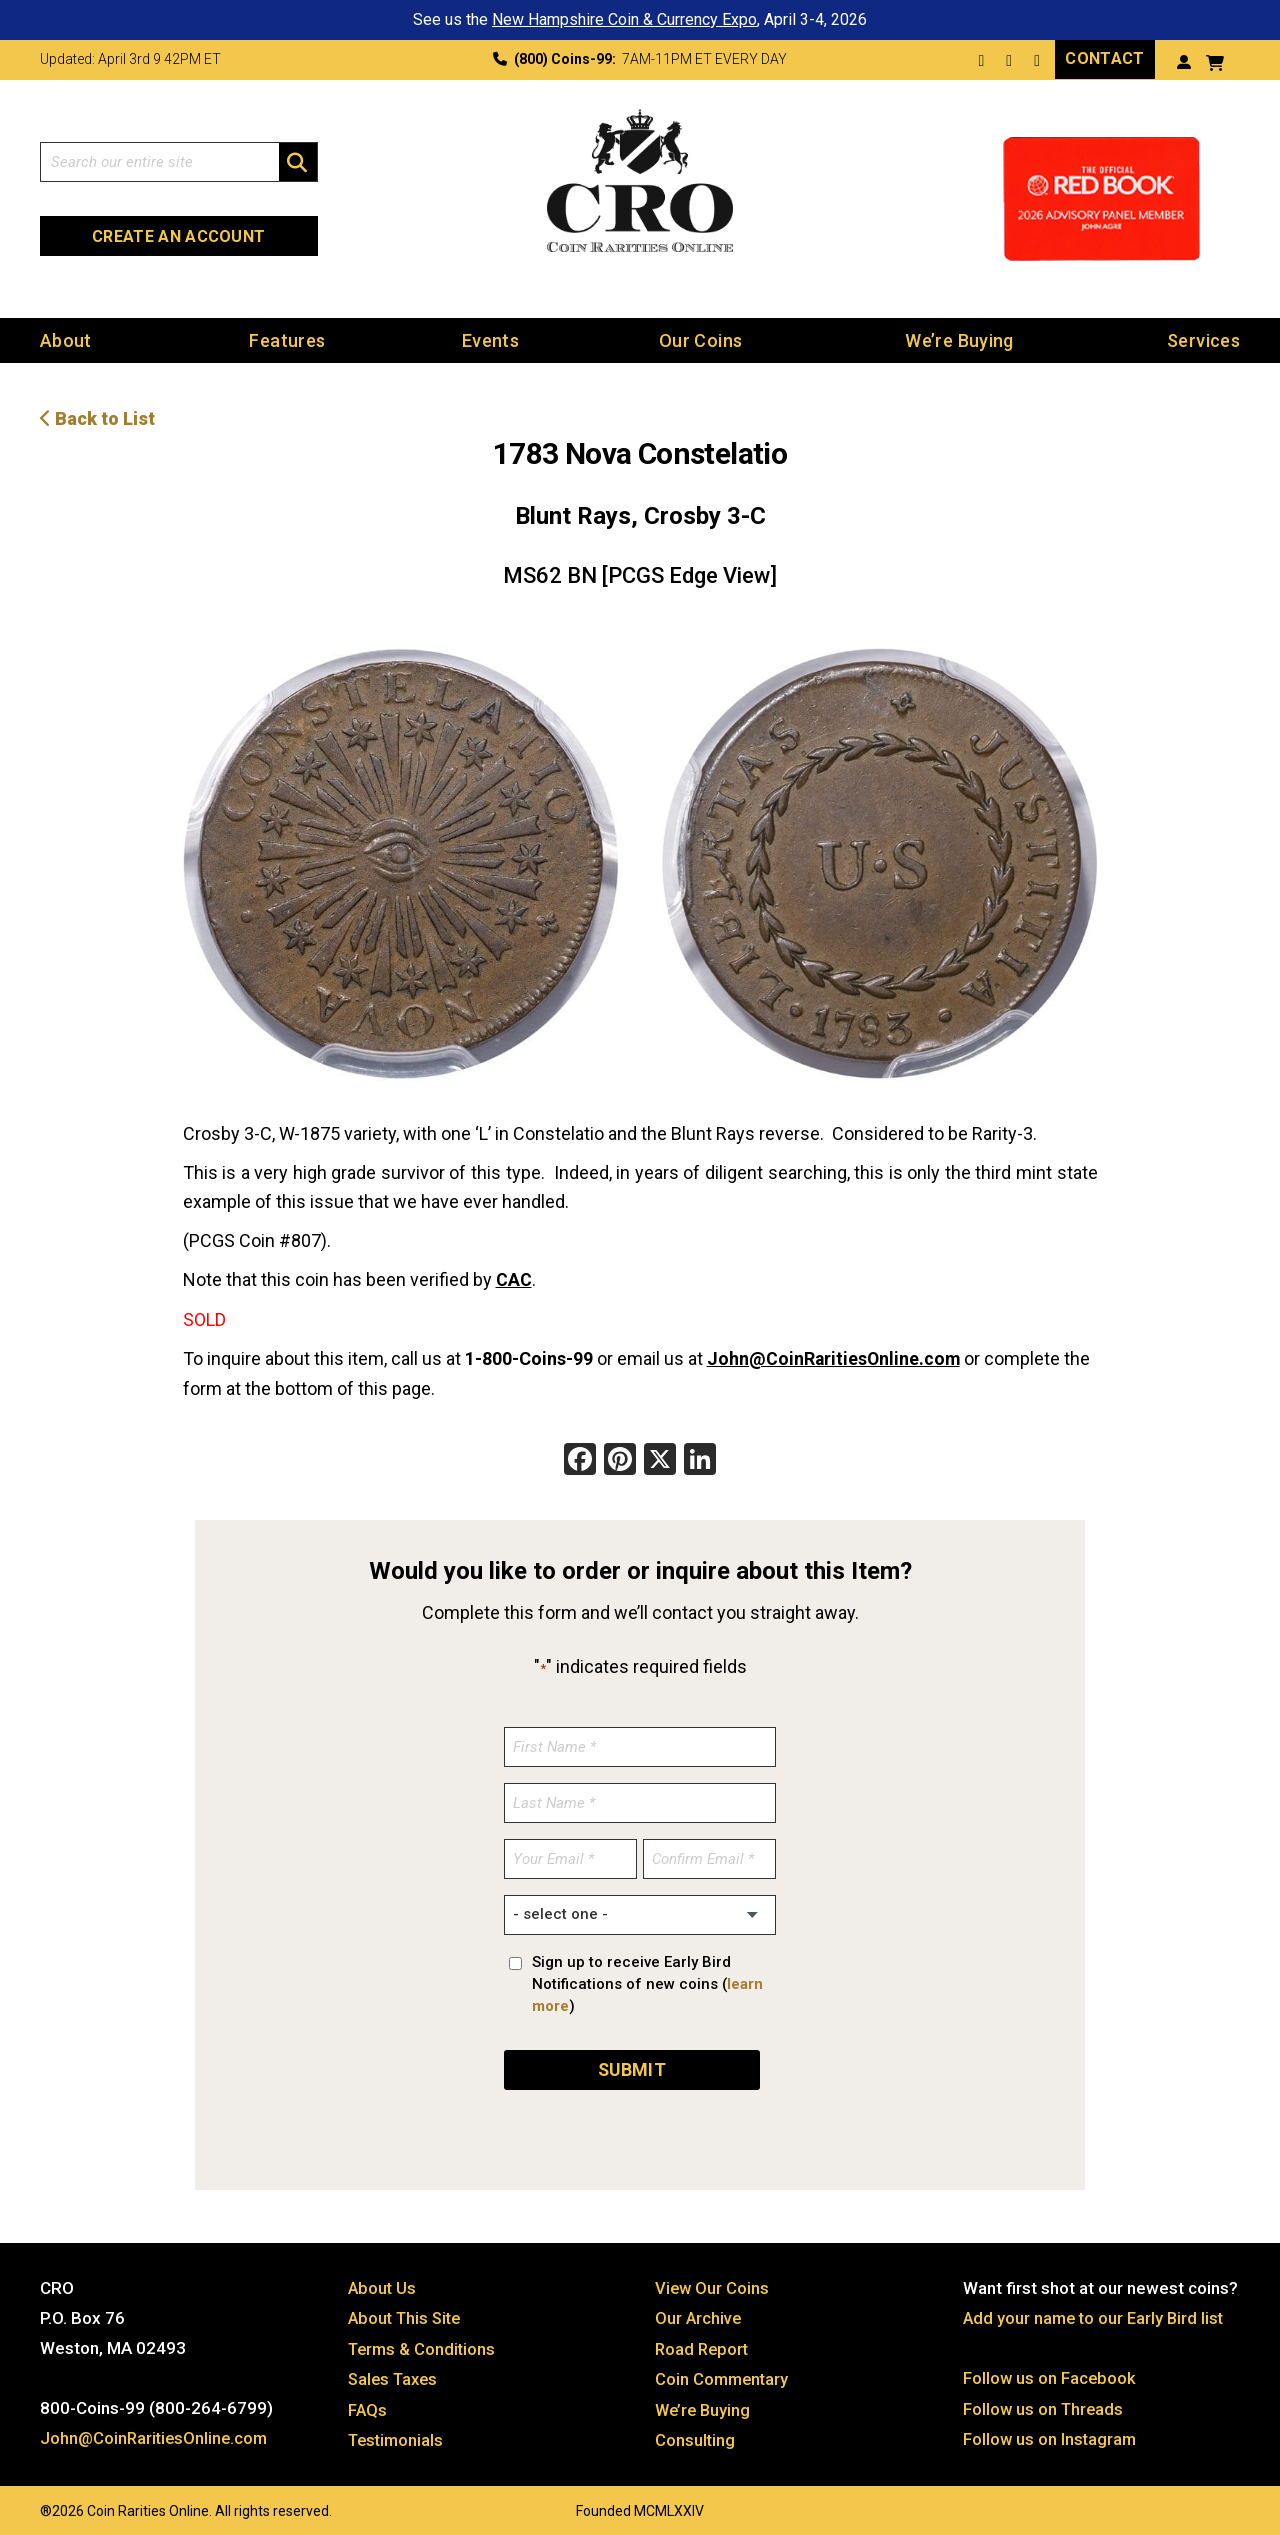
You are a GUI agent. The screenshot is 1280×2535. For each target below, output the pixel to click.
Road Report (703, 2344)
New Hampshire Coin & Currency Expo (624, 19)
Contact (1104, 58)
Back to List (97, 417)
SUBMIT (632, 2065)
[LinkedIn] (700, 1458)
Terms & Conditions (424, 2344)
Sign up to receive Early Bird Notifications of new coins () (647, 1981)
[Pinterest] (620, 1458)
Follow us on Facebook (1050, 2374)
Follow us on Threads (1045, 2404)
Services (1203, 339)
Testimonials (398, 2434)
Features (287, 339)
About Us (383, 2284)
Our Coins (700, 339)
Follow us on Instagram (1051, 2434)
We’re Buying (959, 339)
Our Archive (699, 2314)
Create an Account (178, 235)
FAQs (368, 2404)
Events (490, 339)
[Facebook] (580, 1458)
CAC (514, 1278)
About (66, 339)
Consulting (695, 2434)
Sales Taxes (395, 2374)
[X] (660, 1458)
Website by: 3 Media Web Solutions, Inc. (20, 2502)
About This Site (407, 2314)
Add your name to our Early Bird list (1096, 2314)
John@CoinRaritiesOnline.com (835, 1356)
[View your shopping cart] (1215, 60)
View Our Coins (713, 2284)
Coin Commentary (723, 2374)
